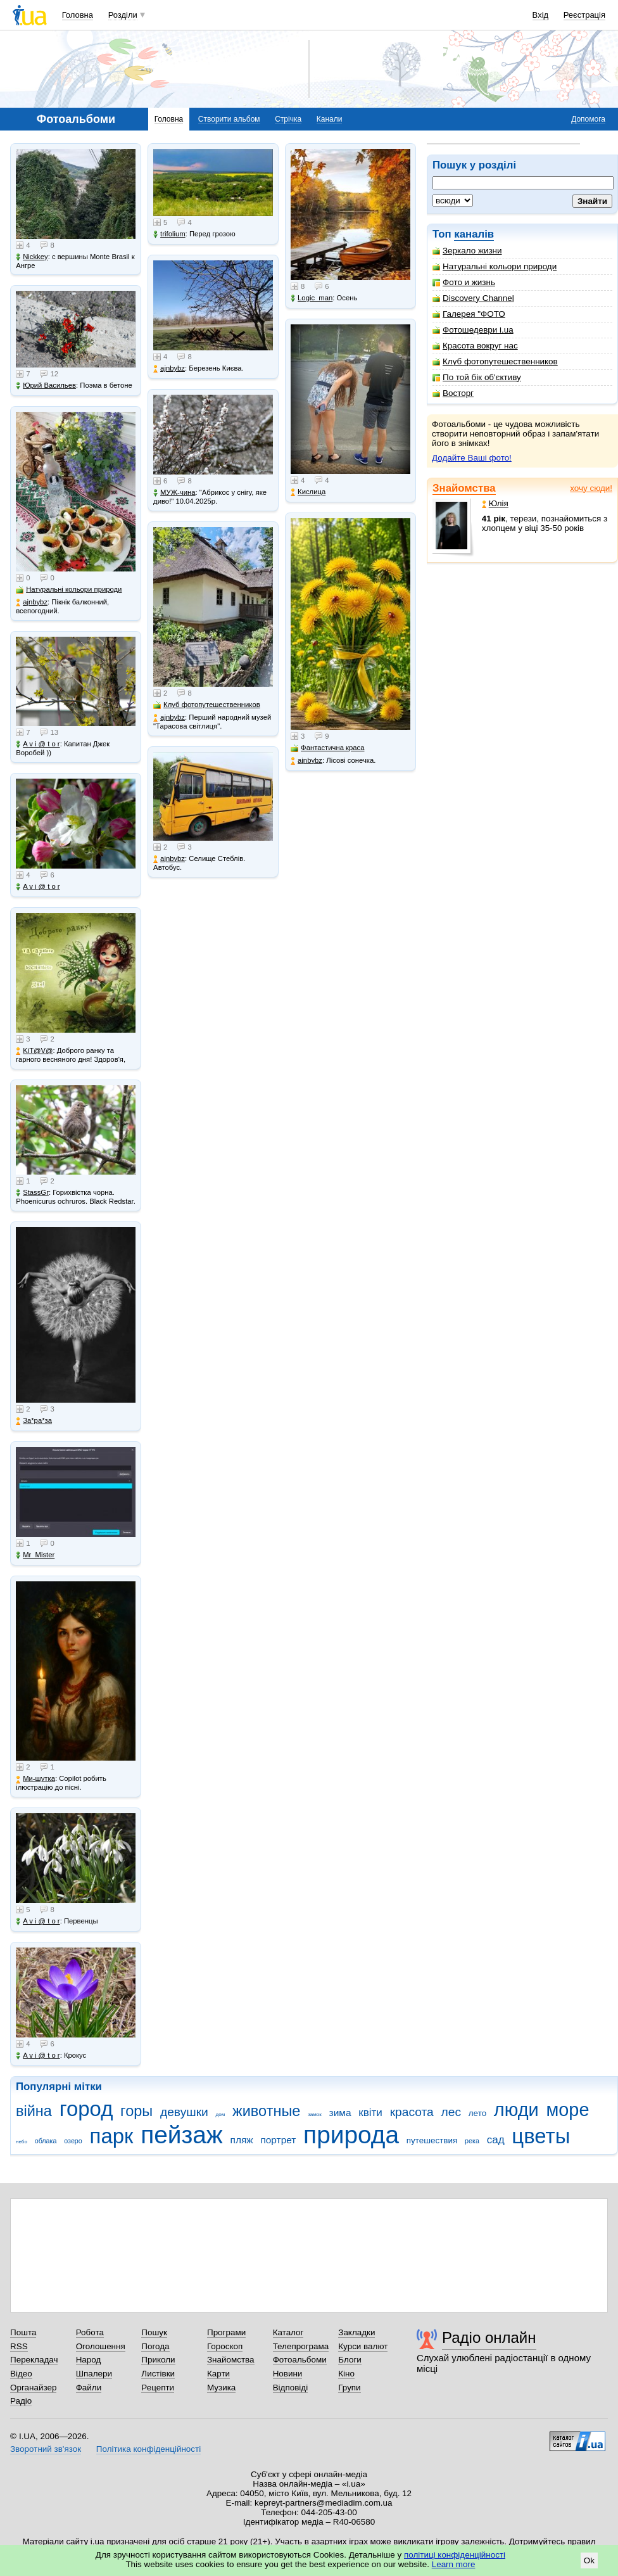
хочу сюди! (591, 488)
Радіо (21, 2401)
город (86, 2108)
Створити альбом (229, 119)
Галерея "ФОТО (468, 314)
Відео (21, 2373)
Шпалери (94, 2373)
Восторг (453, 393)
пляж (241, 2139)
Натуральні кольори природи (494, 266)
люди (516, 2110)
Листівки (158, 2373)
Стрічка (288, 119)
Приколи (158, 2359)
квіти (370, 2113)
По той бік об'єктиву (476, 377)
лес (451, 2112)
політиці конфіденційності (454, 2555)
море (567, 2110)
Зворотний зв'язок (45, 2449)
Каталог (288, 2332)
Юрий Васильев (46, 385)
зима (340, 2112)
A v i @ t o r (38, 744)
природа (351, 2134)
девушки (184, 2112)
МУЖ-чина (174, 492)
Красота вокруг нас (475, 345)
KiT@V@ (34, 1051)
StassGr (32, 1193)
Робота (90, 2332)
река (472, 2141)
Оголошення (100, 2346)
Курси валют (363, 2346)
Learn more (454, 2564)
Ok (589, 2560)
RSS (19, 2346)
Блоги (350, 2359)
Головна (77, 15)
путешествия (432, 2140)
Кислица (308, 492)
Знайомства (464, 488)
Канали (330, 119)
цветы (541, 2136)
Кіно (346, 2373)
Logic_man (311, 298)
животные (266, 2111)
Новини (288, 2373)
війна (34, 2111)
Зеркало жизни (467, 250)
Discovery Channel (473, 298)
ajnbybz (31, 602)
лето (477, 2113)
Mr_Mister (35, 1555)
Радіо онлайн (489, 2337)
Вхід (541, 15)
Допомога (588, 119)
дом (220, 2114)
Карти (218, 2373)
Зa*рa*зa (34, 1421)
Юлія (495, 503)
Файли (89, 2387)
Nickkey (32, 257)
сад (496, 2140)
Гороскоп (225, 2346)
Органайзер (33, 2387)
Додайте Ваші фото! (472, 457)
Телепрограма (301, 2346)
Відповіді (290, 2387)
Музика (221, 2387)
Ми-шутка (35, 1779)
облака (46, 2141)
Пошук (154, 2332)
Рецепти (157, 2387)
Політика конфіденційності (148, 2449)
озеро (73, 2141)
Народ (88, 2359)
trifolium (169, 234)
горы (136, 2111)
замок (315, 2114)
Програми (226, 2332)
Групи (349, 2387)
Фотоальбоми (300, 2359)
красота (412, 2112)
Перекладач (34, 2359)
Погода (155, 2346)
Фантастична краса (327, 748)
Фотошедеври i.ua (473, 330)
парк (112, 2136)
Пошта (23, 2332)
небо (21, 2142)
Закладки (356, 2332)
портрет (278, 2139)
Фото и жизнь (463, 282)
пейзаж (182, 2134)
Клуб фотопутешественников (495, 361)
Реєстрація (584, 15)
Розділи (122, 15)
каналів (474, 234)
